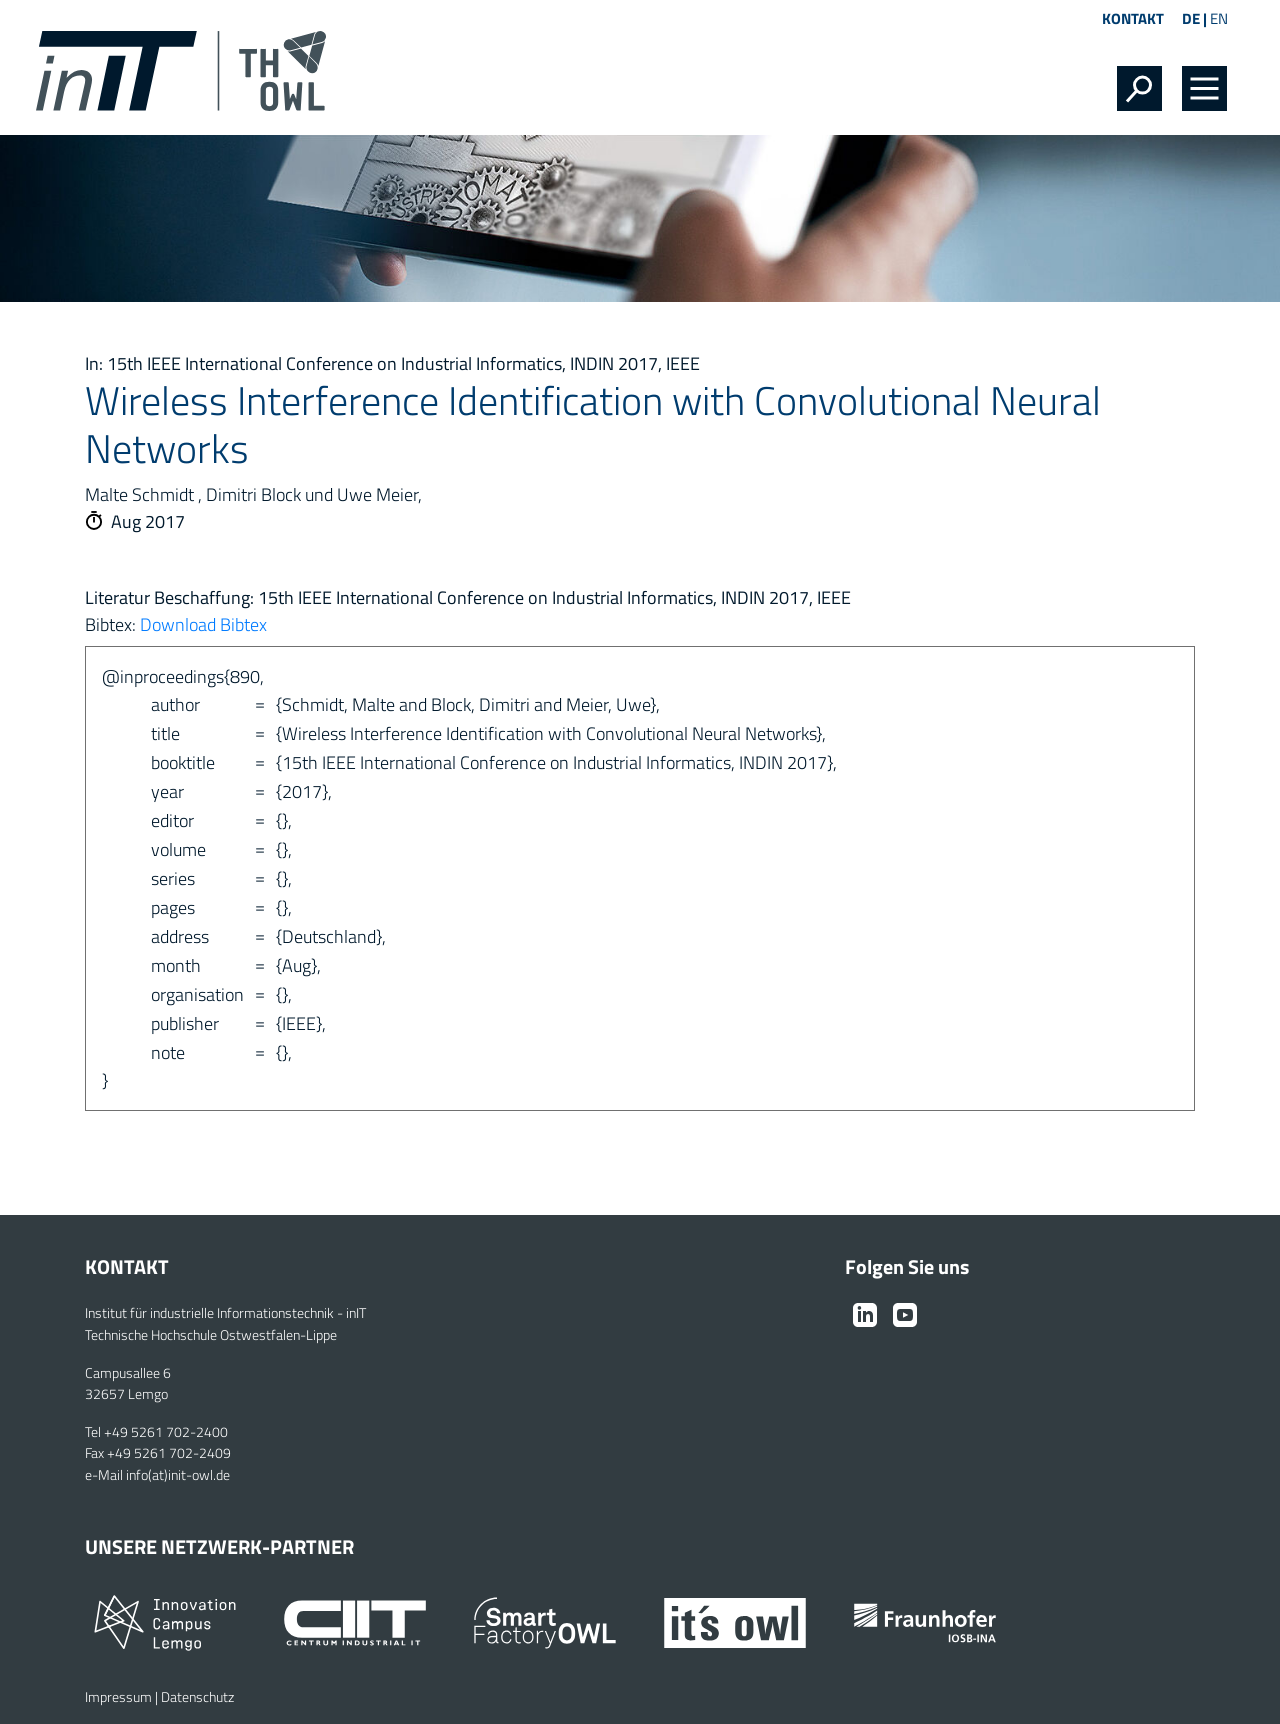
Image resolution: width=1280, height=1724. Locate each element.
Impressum (118, 1697)
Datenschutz (197, 1697)
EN (1219, 18)
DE (1191, 18)
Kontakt (1133, 18)
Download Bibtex (203, 624)
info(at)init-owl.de (178, 1475)
